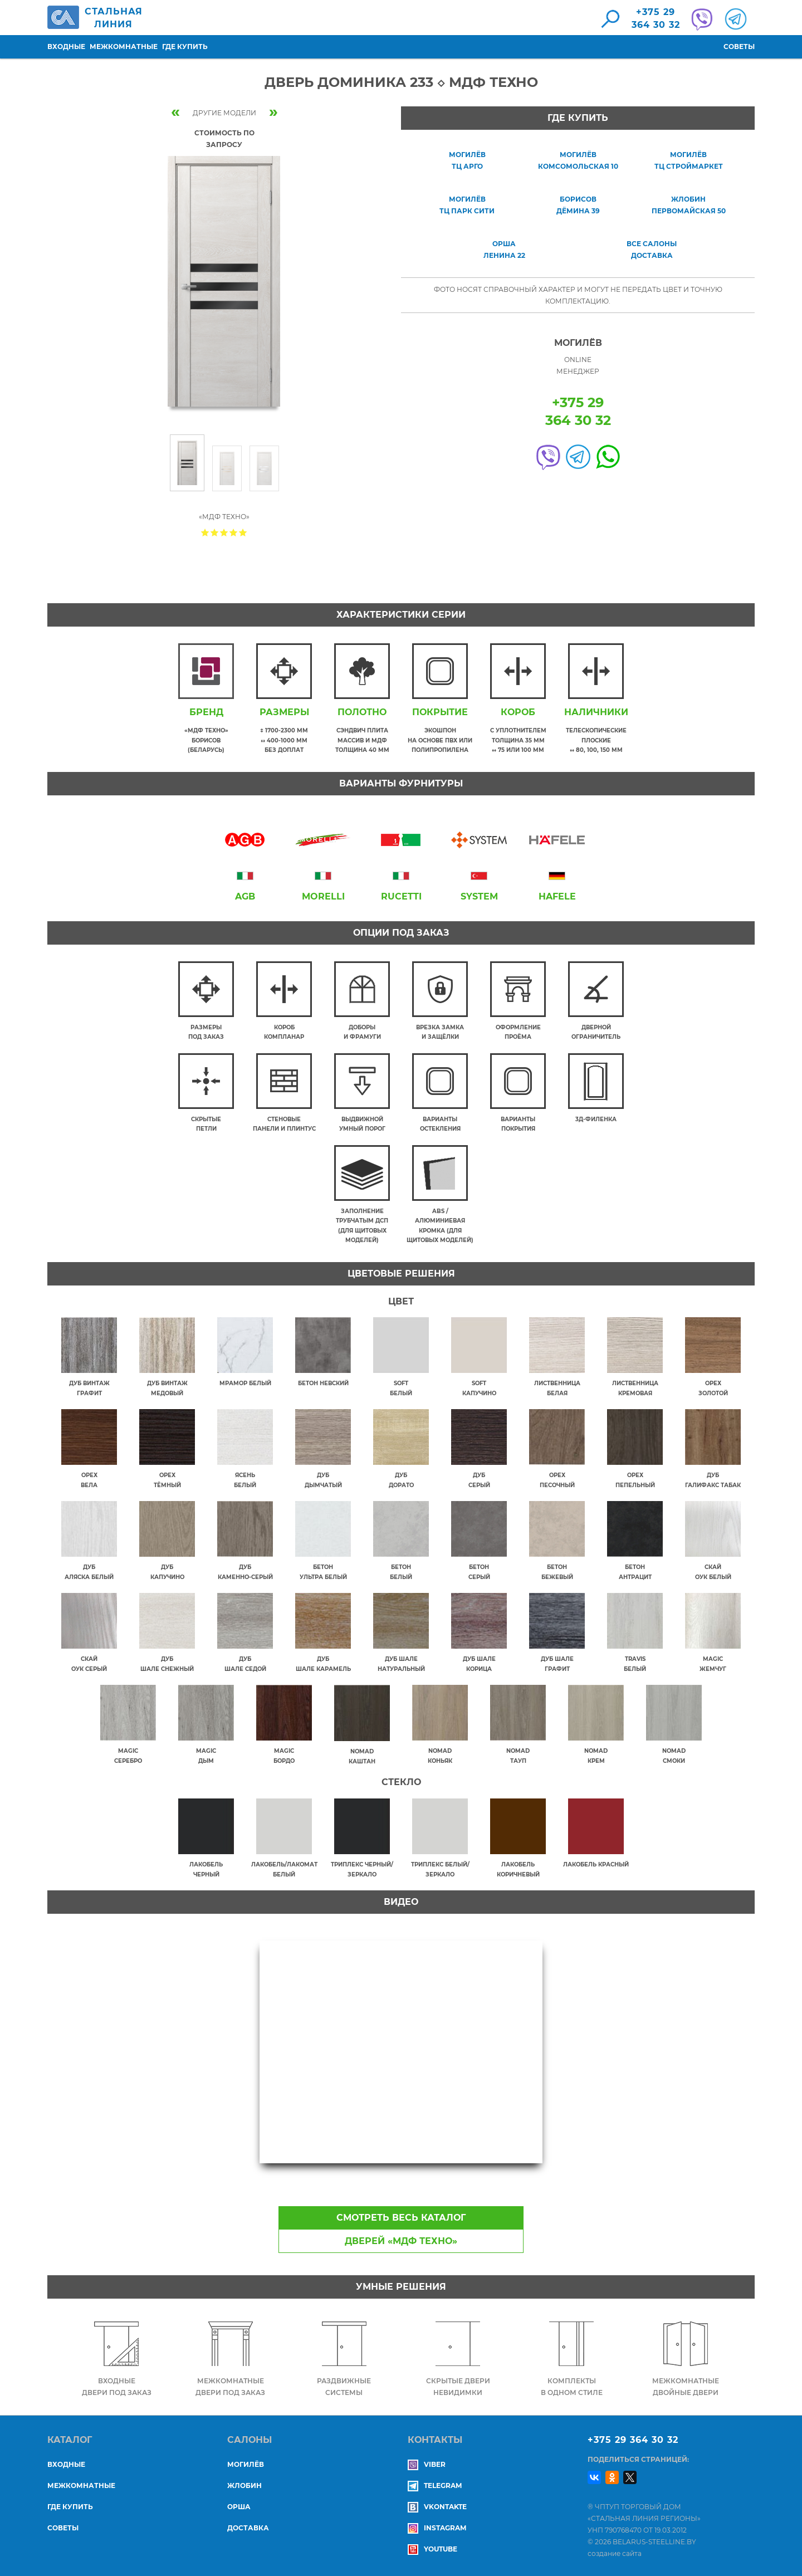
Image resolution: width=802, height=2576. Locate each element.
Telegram (435, 2485)
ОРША (239, 2506)
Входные (66, 46)
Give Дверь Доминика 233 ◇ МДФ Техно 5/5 (243, 532)
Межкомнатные (124, 46)
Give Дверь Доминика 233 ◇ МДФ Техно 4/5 (233, 532)
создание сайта (615, 2553)
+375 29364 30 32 (656, 18)
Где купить (185, 46)
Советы (739, 46)
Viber (427, 2464)
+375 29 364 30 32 (633, 2440)
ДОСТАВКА (248, 2528)
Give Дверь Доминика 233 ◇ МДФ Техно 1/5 (205, 532)
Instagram (437, 2528)
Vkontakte (437, 2506)
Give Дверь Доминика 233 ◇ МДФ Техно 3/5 (224, 532)
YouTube (432, 2549)
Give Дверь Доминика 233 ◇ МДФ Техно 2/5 (214, 532)
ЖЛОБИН (244, 2485)
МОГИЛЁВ (245, 2464)
